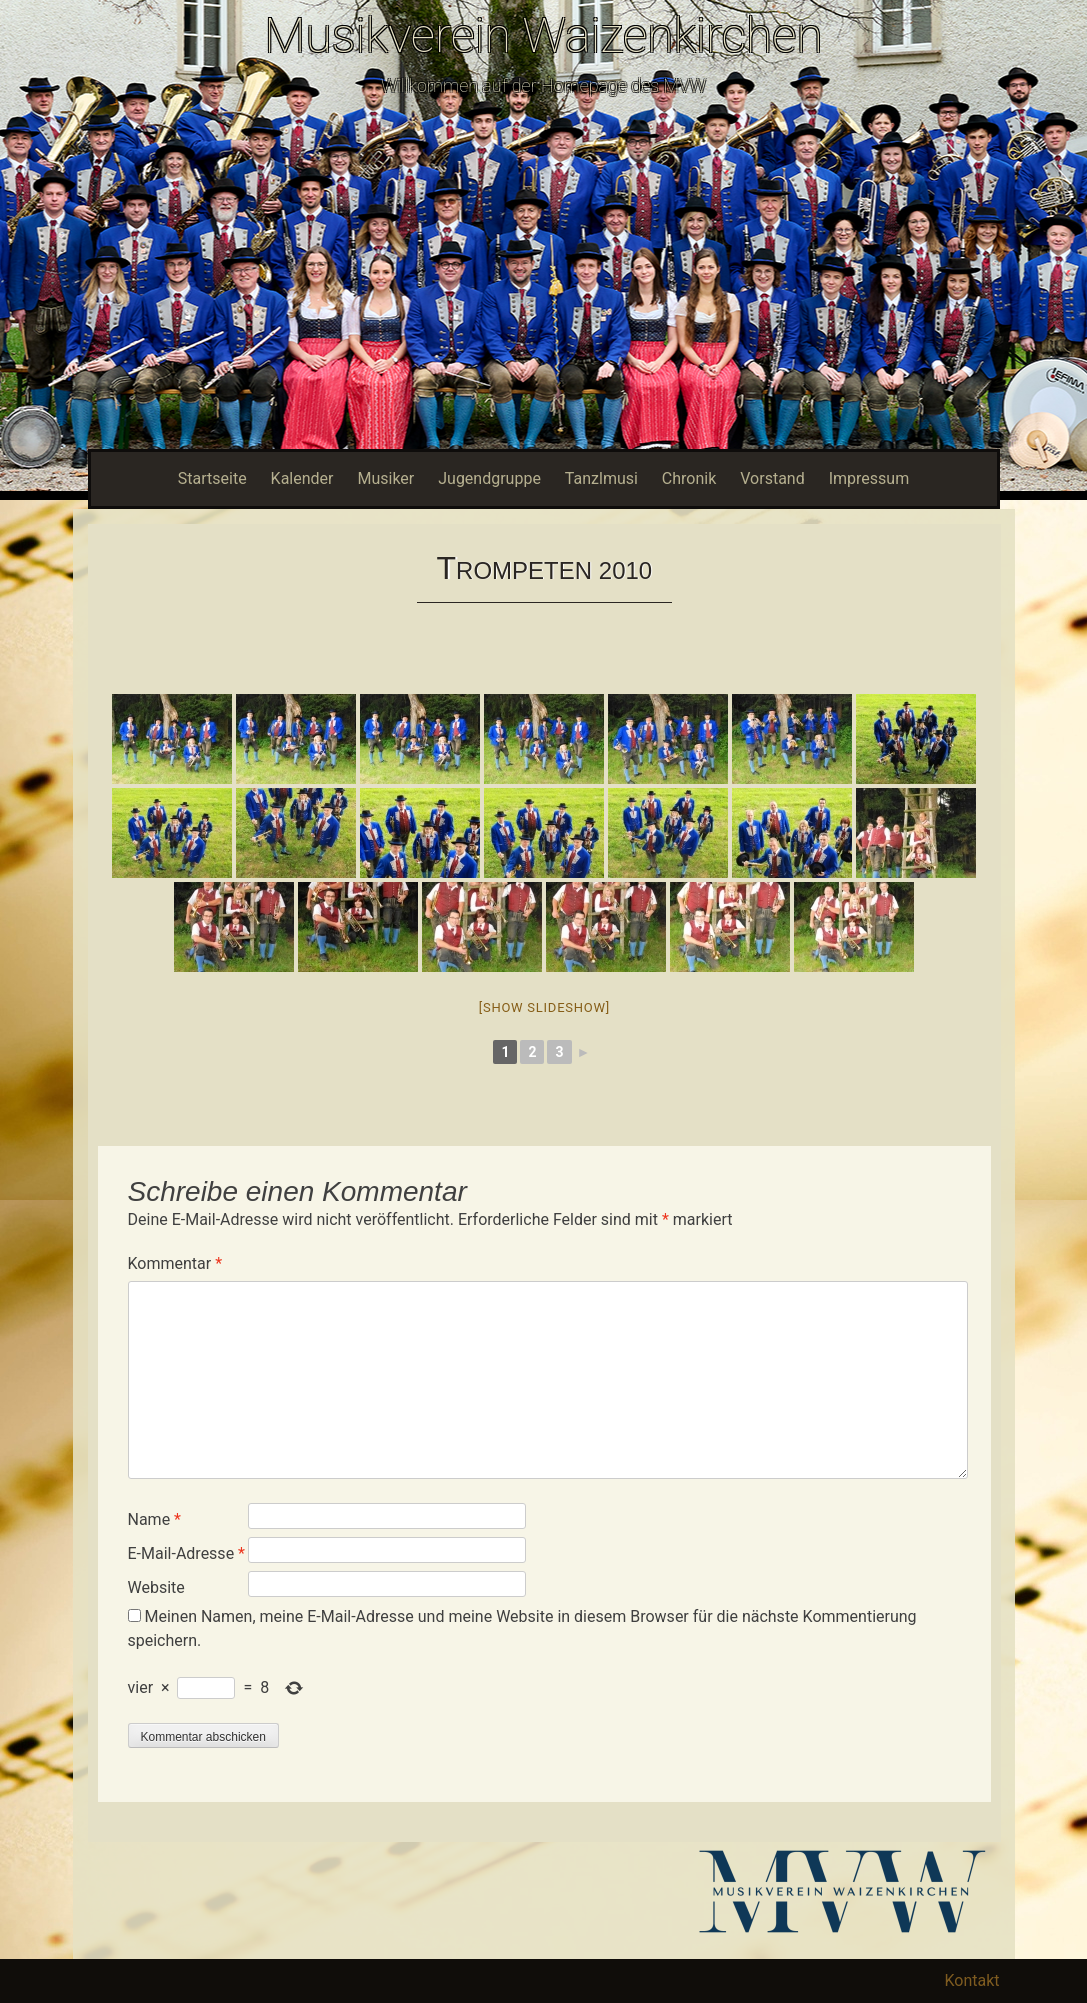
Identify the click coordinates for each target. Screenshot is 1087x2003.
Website (156, 1587)
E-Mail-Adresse (186, 1553)
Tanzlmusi (601, 478)
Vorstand (772, 478)
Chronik (689, 478)
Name (155, 1519)
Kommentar (175, 1263)
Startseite (212, 478)
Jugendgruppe (489, 478)
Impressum (869, 478)
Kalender (302, 478)
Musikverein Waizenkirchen (543, 35)
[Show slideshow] (544, 1007)
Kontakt (971, 1980)
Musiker (385, 478)
